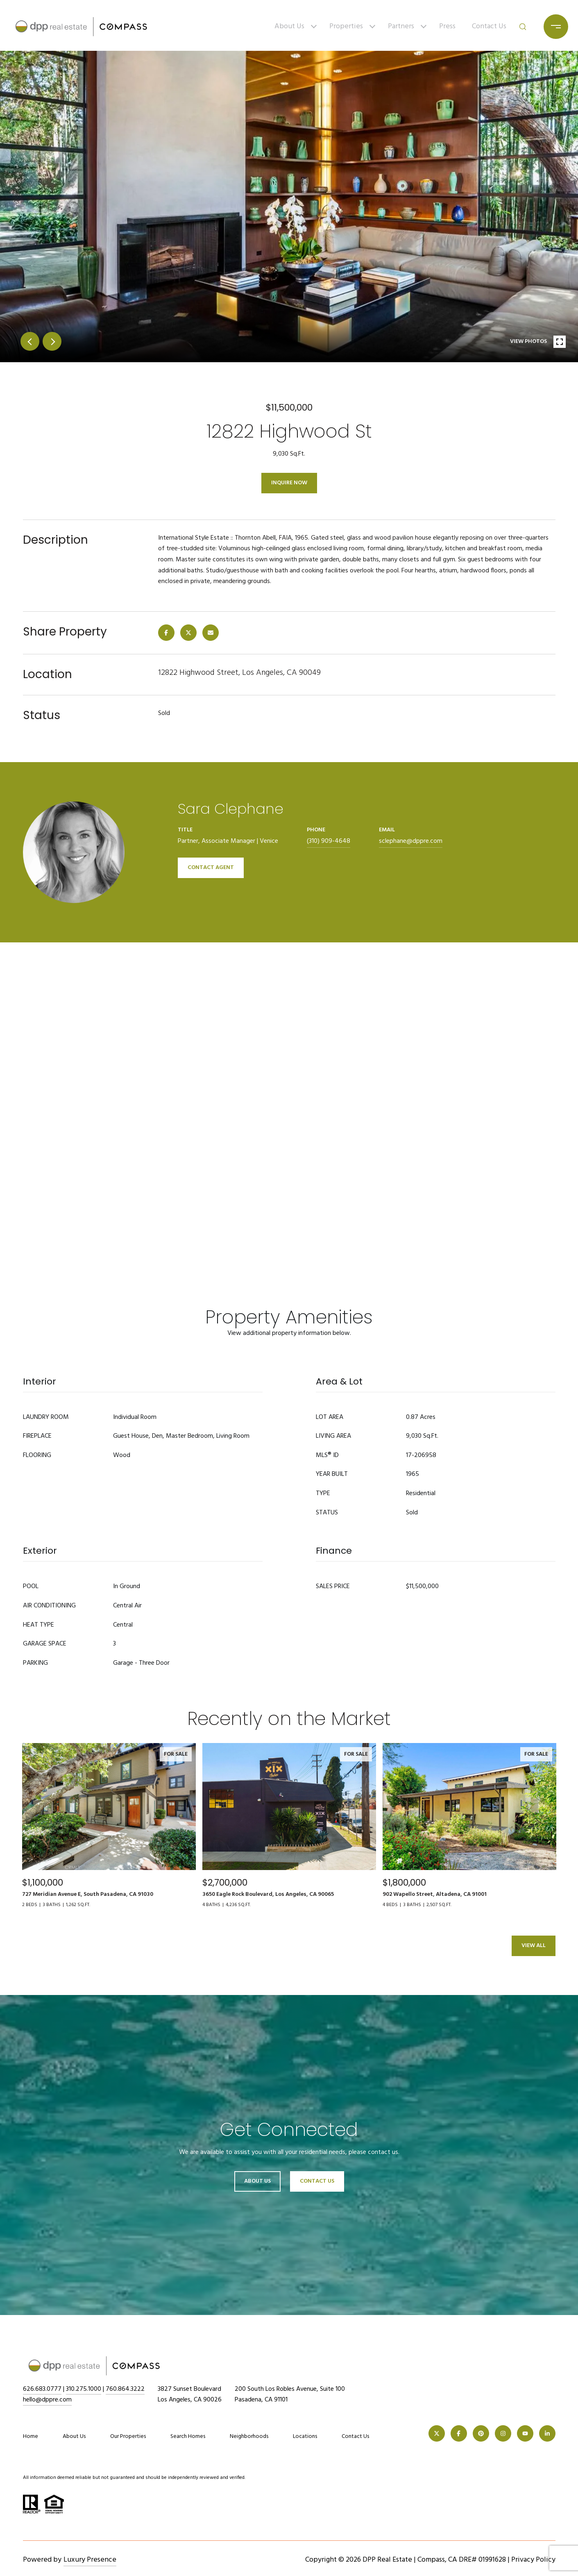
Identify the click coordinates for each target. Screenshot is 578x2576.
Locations (305, 2436)
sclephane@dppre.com (410, 841)
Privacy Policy (533, 2560)
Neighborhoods (249, 2436)
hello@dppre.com (47, 2399)
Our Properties (128, 2436)
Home (30, 2436)
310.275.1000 (83, 2389)
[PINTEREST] (481, 2433)
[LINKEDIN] (547, 2433)
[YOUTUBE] (525, 2433)
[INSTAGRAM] (503, 2433)
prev (29, 341)
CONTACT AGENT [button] (211, 867)
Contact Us (489, 26)
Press (447, 26)
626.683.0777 (42, 2389)
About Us (289, 26)
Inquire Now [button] (289, 483)
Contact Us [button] (317, 2181)
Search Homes (187, 2436)
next (52, 341)
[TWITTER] (436, 2433)
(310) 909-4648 (328, 841)
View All (533, 1945)
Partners (401, 26)
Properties (346, 26)
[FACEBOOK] (459, 2433)
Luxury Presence (89, 2560)
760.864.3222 (125, 2389)
